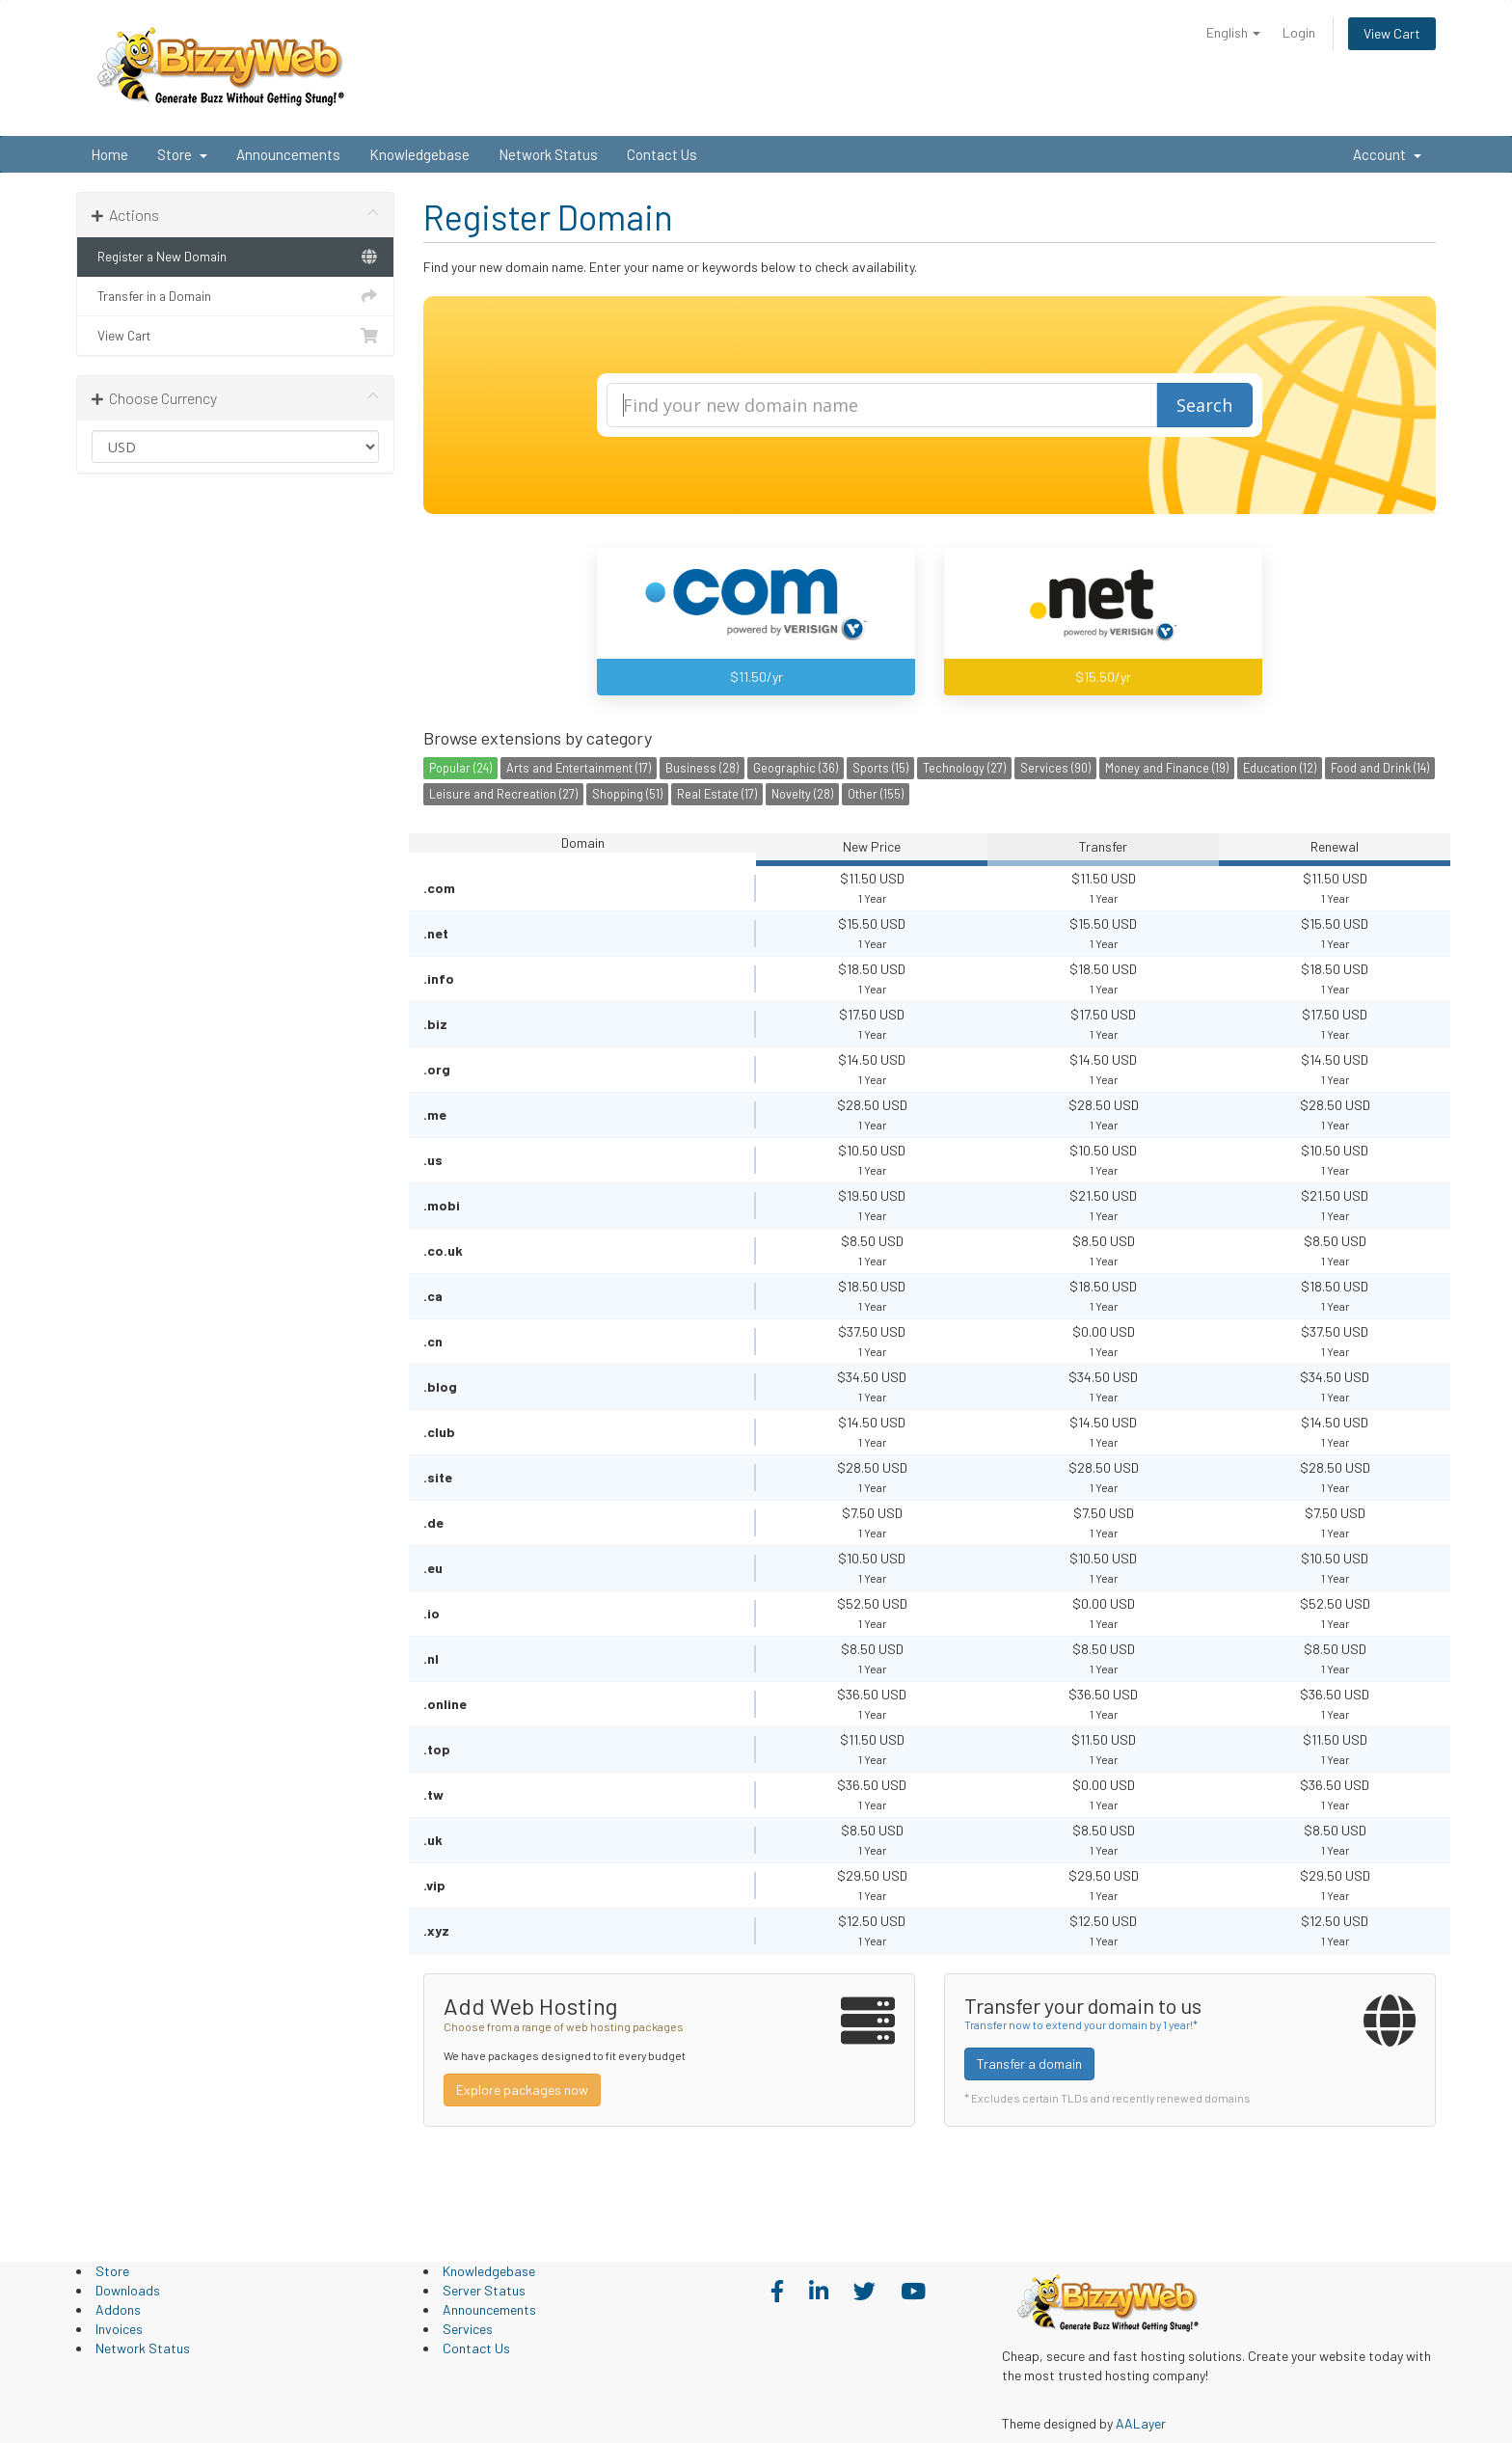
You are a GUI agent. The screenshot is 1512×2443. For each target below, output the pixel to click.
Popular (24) (460, 767)
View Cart (1392, 33)
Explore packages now (522, 2089)
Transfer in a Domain (235, 296)
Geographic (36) (795, 767)
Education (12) (1279, 767)
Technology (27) (964, 767)
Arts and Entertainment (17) (578, 767)
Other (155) (876, 793)
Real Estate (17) (717, 793)
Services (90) (1055, 767)
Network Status (548, 154)
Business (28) (702, 767)
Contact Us (662, 154)
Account (1387, 154)
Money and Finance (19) (1166, 767)
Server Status (484, 2290)
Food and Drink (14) (1380, 767)
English (1233, 32)
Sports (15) (880, 767)
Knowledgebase (419, 154)
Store (182, 154)
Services (468, 2329)
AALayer (1141, 2423)
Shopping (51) (627, 793)
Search (1204, 405)
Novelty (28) (802, 793)
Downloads (127, 2290)
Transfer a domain (1029, 2063)
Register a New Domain (235, 256)
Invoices (119, 2329)
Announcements (288, 154)
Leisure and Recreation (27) (503, 793)
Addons (118, 2309)
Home (109, 154)
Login (1298, 32)
